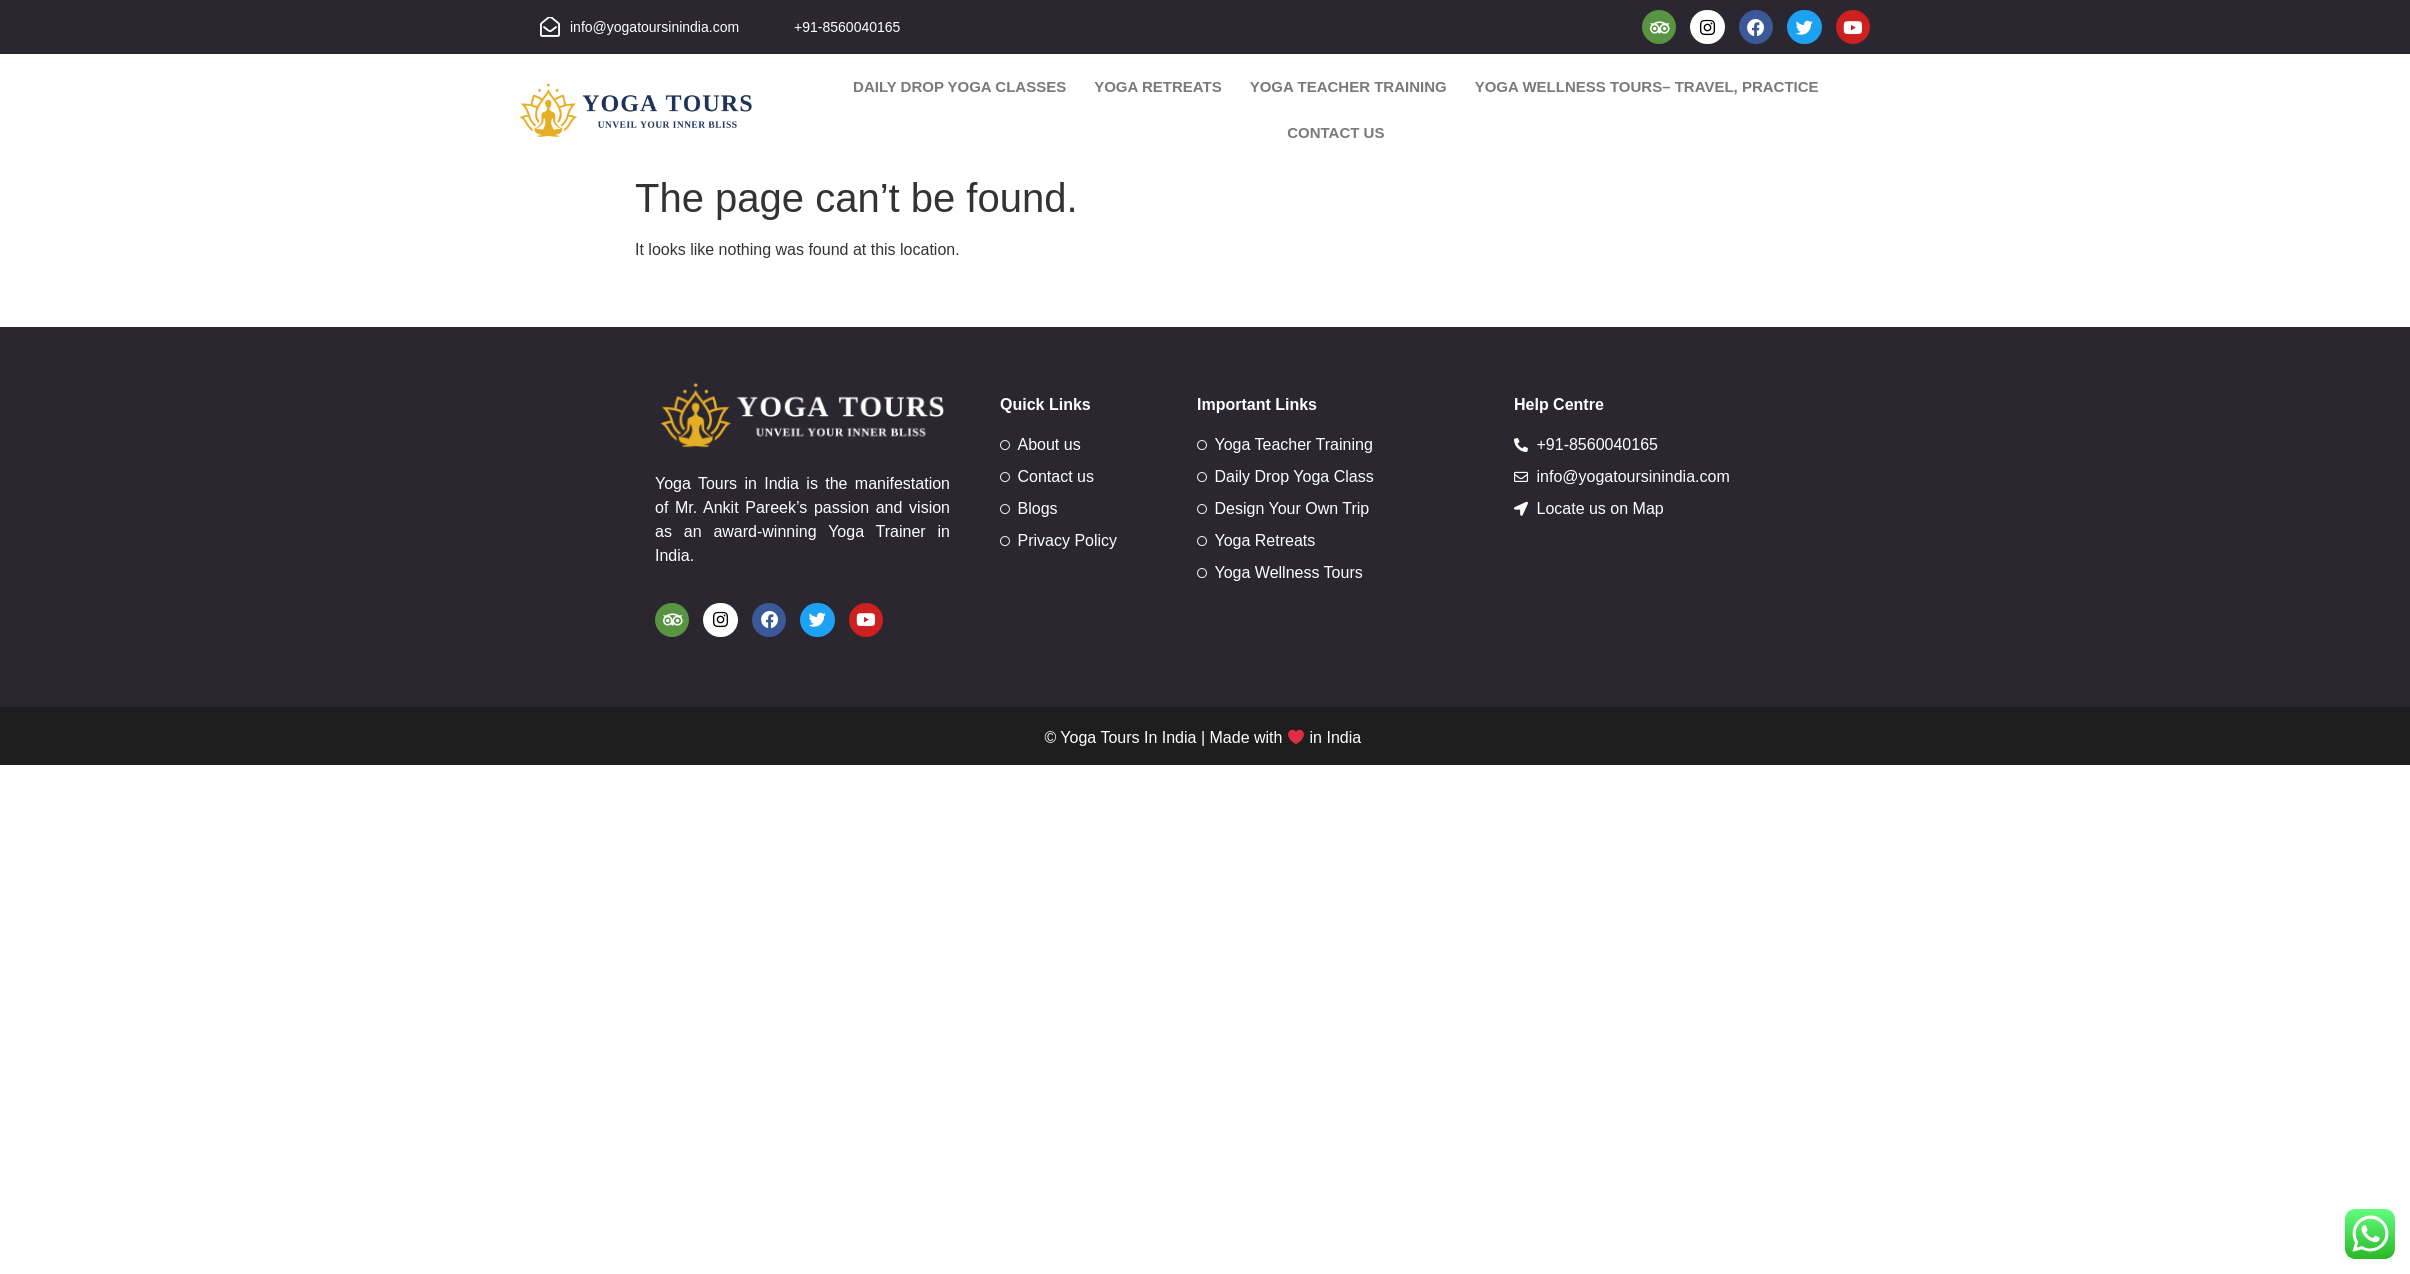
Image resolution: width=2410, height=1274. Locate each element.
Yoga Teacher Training (1348, 88)
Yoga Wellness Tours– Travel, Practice (1647, 88)
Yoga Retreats (1158, 88)
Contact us (1335, 134)
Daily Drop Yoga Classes (959, 88)
